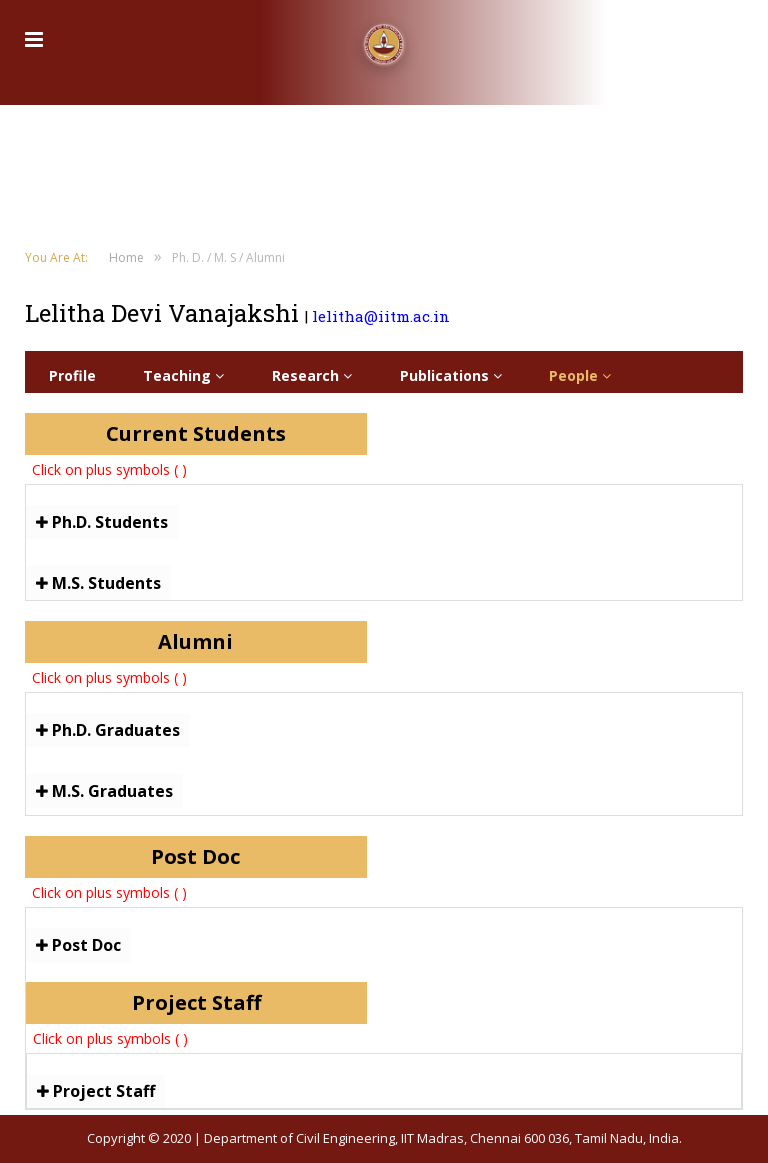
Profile (72, 375)
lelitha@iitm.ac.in (381, 316)
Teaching (183, 375)
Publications (451, 375)
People (580, 375)
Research (312, 375)
